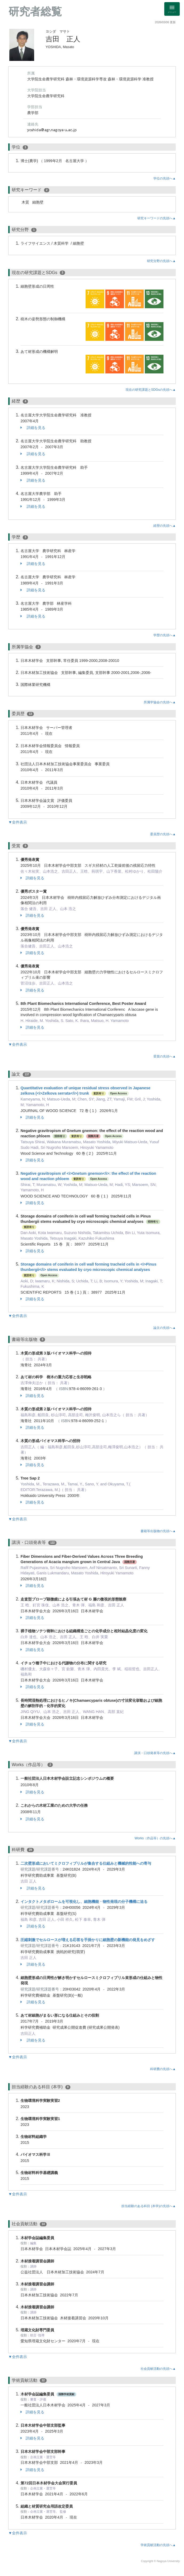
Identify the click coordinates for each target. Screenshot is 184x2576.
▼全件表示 (17, 822)
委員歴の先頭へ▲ (163, 834)
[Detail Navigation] (172, 9)
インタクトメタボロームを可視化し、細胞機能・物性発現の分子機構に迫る (84, 1901)
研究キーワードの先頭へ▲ (156, 218)
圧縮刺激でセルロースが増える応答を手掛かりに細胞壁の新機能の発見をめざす (88, 1940)
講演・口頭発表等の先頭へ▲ (155, 1753)
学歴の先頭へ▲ (164, 635)
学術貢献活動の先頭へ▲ (158, 2545)
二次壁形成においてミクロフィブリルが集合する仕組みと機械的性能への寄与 (86, 1863)
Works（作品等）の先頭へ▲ (155, 1838)
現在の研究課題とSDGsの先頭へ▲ (151, 390)
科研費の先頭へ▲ (163, 2069)
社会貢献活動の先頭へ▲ (158, 2369)
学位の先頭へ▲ (164, 178)
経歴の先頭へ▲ (164, 526)
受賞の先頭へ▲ (164, 1056)
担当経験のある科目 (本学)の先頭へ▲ (148, 2206)
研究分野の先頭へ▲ (161, 261)
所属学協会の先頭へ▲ (160, 702)
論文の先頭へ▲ (164, 1328)
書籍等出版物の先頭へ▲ (158, 1531)
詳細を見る (33, 428)
